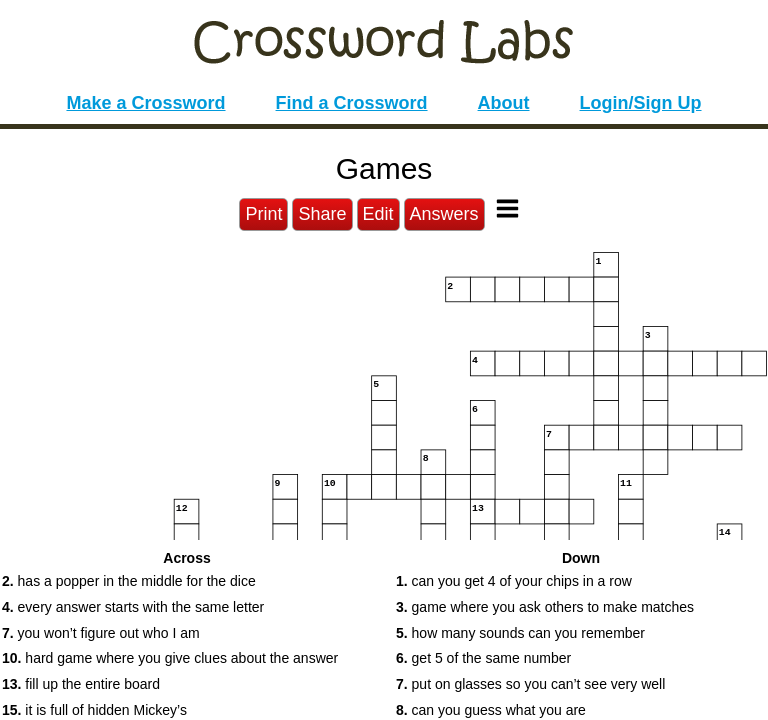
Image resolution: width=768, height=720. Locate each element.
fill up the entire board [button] (81, 684)
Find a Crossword (352, 103)
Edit (378, 214)
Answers (444, 214)
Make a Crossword (145, 103)
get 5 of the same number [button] (483, 658)
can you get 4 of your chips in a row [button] (514, 581)
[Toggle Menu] (507, 208)
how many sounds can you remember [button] (520, 633)
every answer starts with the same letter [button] (133, 607)
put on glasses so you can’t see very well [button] (530, 684)
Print (263, 214)
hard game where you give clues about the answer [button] (170, 658)
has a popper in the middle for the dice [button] (129, 581)
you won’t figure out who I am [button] (101, 633)
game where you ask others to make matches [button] (545, 607)
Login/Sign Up (641, 103)
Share (322, 214)
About (504, 103)
